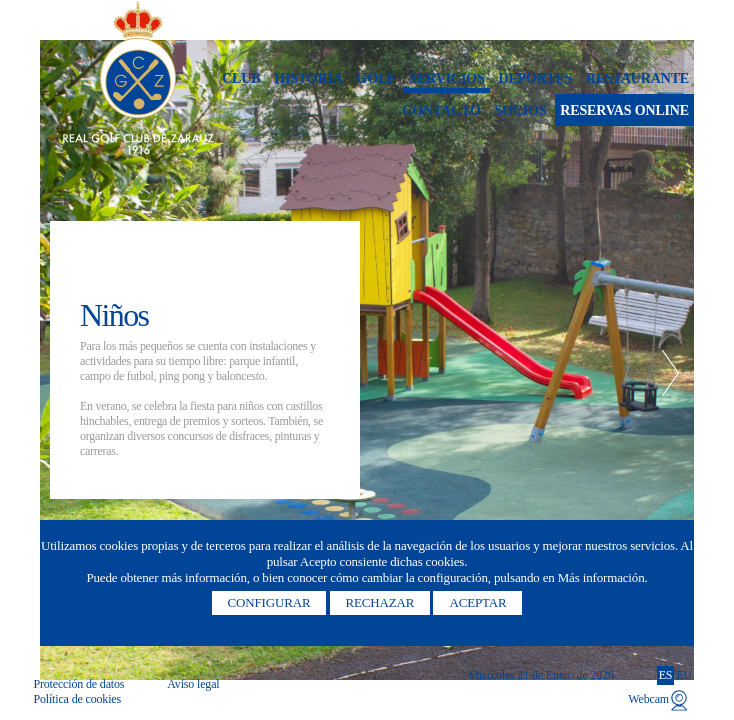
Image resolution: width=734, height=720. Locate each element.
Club (241, 78)
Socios (520, 110)
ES (666, 675)
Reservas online (624, 110)
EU (684, 675)
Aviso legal (193, 684)
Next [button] (670, 373)
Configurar (269, 602)
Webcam (648, 699)
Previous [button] (63, 373)
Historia (308, 78)
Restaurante (637, 78)
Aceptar (477, 602)
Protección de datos (78, 684)
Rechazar (380, 602)
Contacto (441, 110)
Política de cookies (77, 699)
